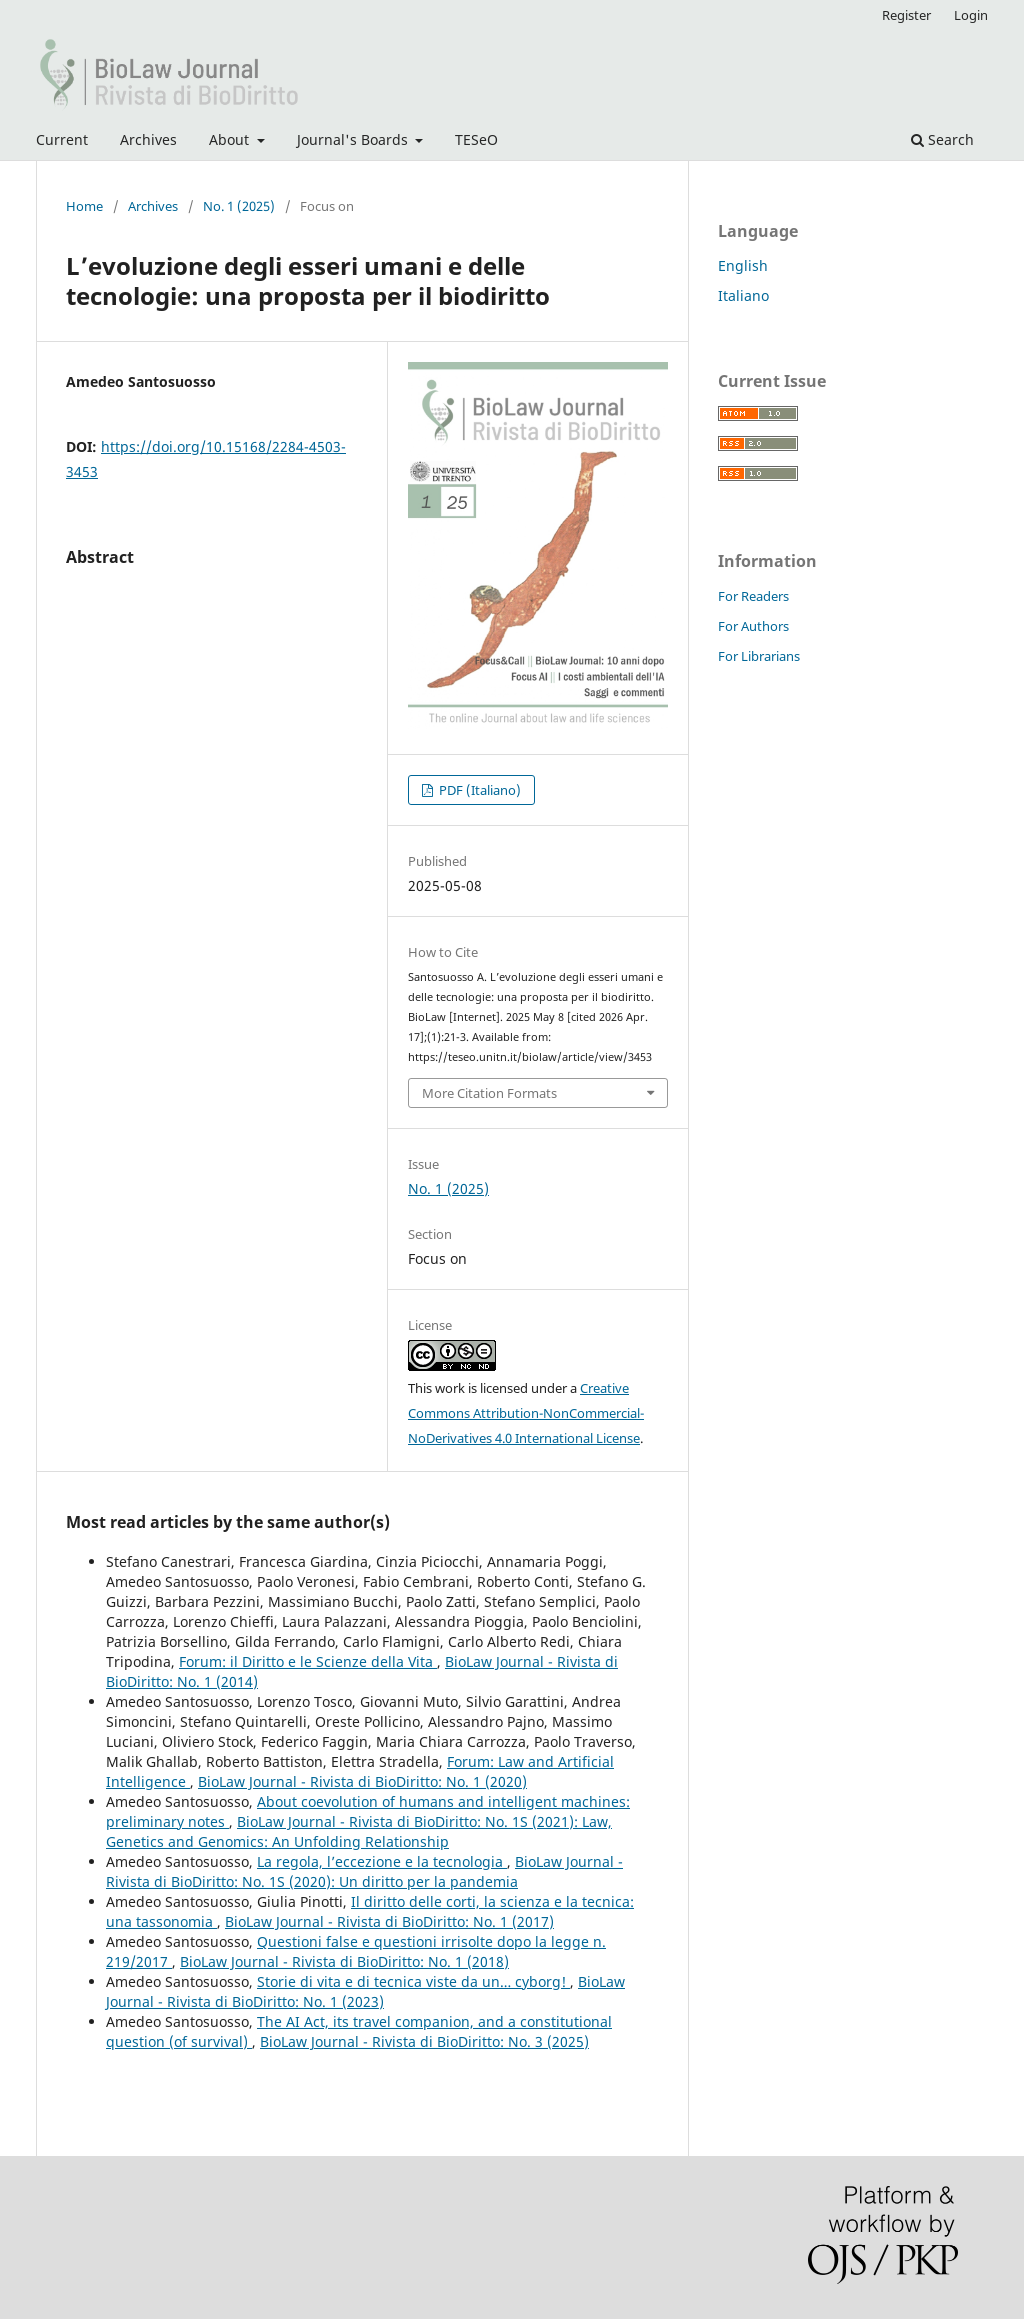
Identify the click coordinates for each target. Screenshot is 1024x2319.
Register (906, 15)
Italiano (743, 295)
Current (62, 139)
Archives (148, 139)
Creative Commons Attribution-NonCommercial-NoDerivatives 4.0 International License (526, 1413)
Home (84, 206)
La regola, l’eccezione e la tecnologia (382, 1861)
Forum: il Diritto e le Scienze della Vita (308, 1661)
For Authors (753, 626)
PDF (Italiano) (478, 790)
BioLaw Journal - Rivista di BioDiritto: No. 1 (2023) (365, 1991)
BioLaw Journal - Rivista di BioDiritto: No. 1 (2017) (389, 1921)
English (743, 265)
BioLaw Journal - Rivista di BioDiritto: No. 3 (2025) (424, 2041)
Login (971, 15)
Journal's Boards (354, 139)
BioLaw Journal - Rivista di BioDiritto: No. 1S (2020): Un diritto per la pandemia (364, 1871)
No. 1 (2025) (239, 206)
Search (942, 139)
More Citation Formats (489, 1093)
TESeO (476, 139)
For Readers (753, 596)
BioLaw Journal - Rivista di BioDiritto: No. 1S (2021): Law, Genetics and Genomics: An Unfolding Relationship (359, 1831)
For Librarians (759, 656)
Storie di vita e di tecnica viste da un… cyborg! (413, 1981)
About (231, 139)
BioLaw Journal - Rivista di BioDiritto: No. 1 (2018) (344, 1961)
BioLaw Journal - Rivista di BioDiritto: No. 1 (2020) (362, 1781)
